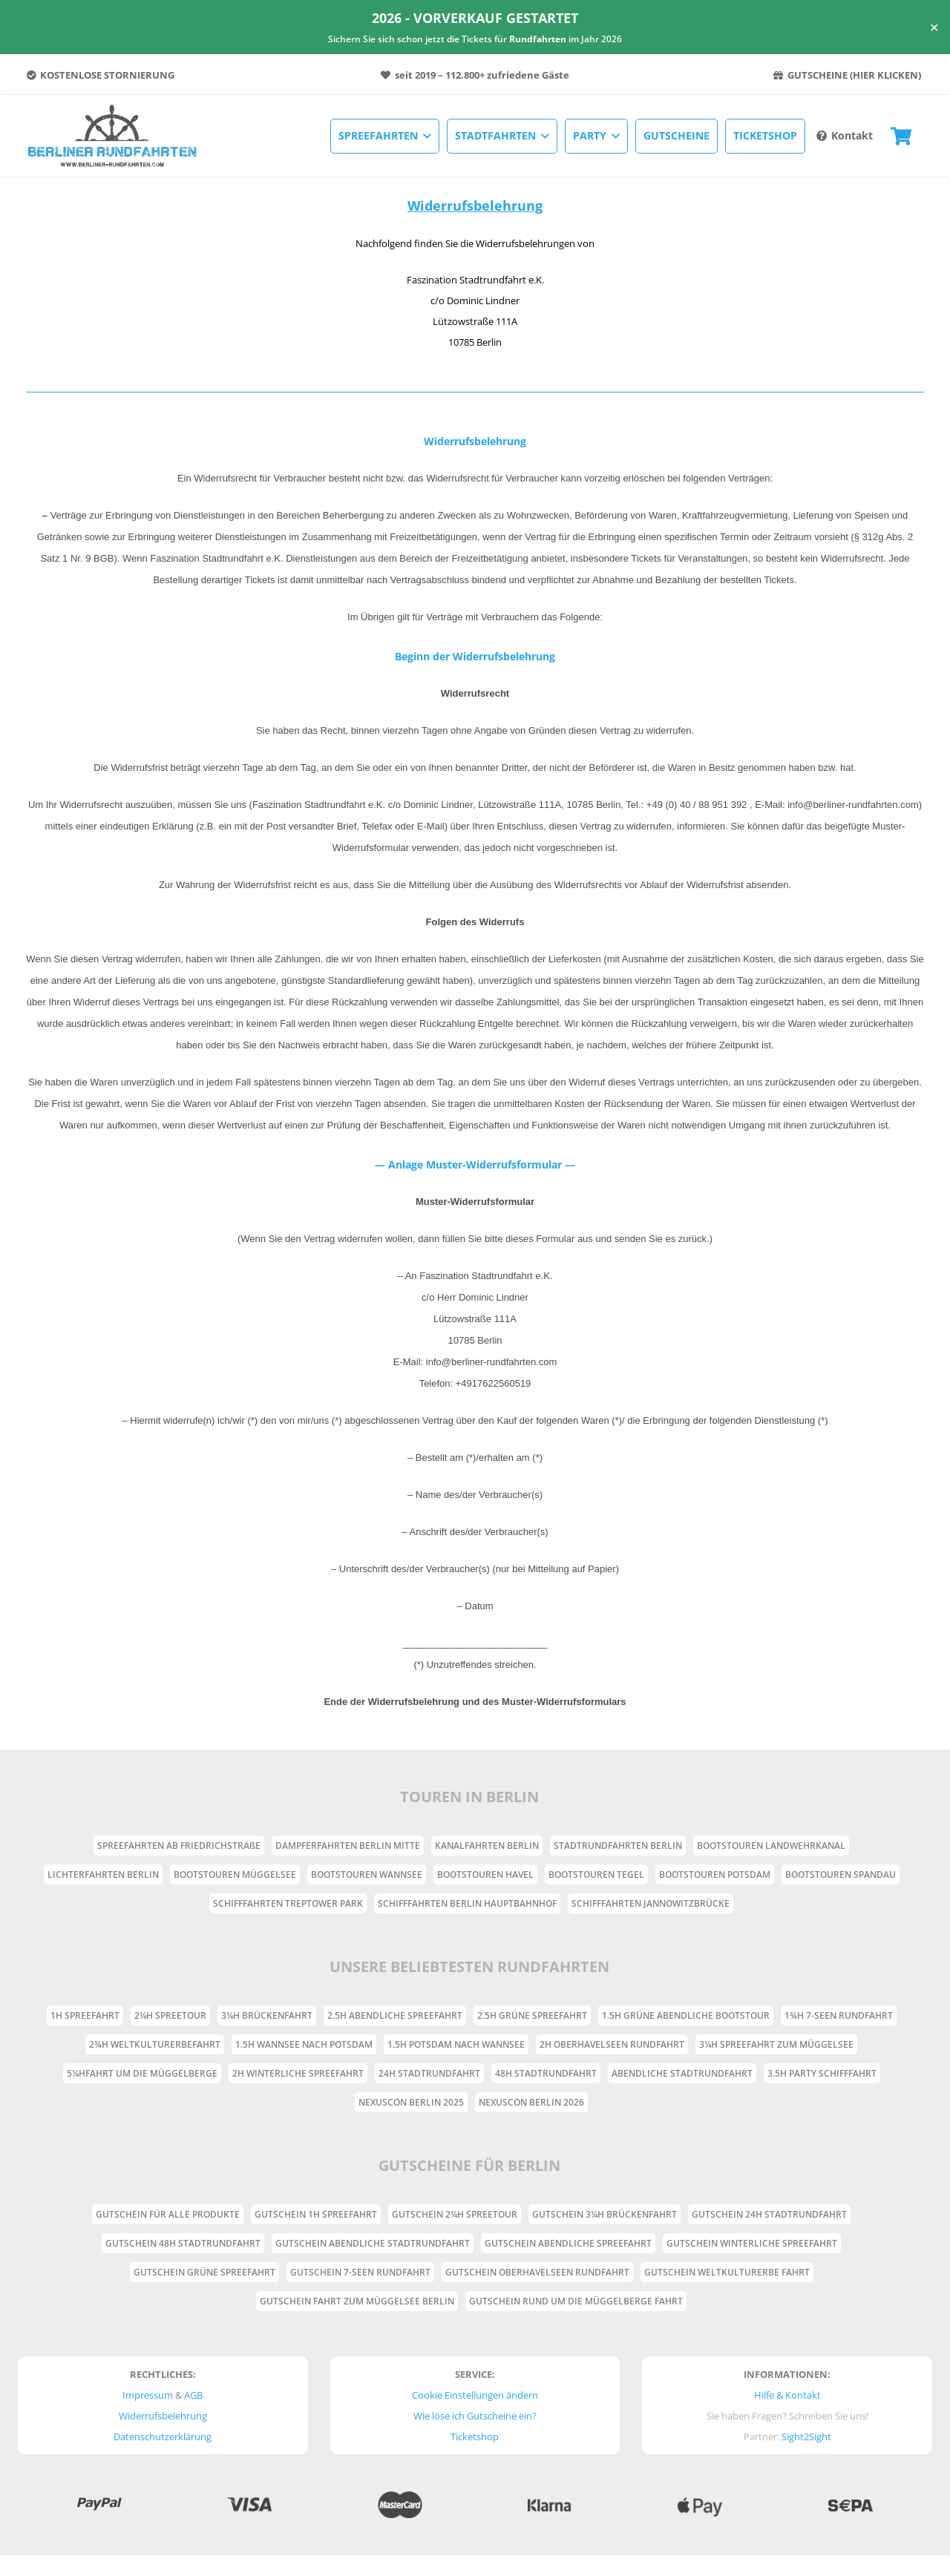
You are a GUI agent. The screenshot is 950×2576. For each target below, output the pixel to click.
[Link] (113, 135)
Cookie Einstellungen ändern (475, 2395)
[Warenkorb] (901, 135)
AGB (193, 2395)
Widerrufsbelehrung (163, 2415)
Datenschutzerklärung (163, 2436)
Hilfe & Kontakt (787, 2395)
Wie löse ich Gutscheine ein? (475, 2415)
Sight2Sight (806, 2436)
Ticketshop (475, 2436)
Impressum (147, 2395)
